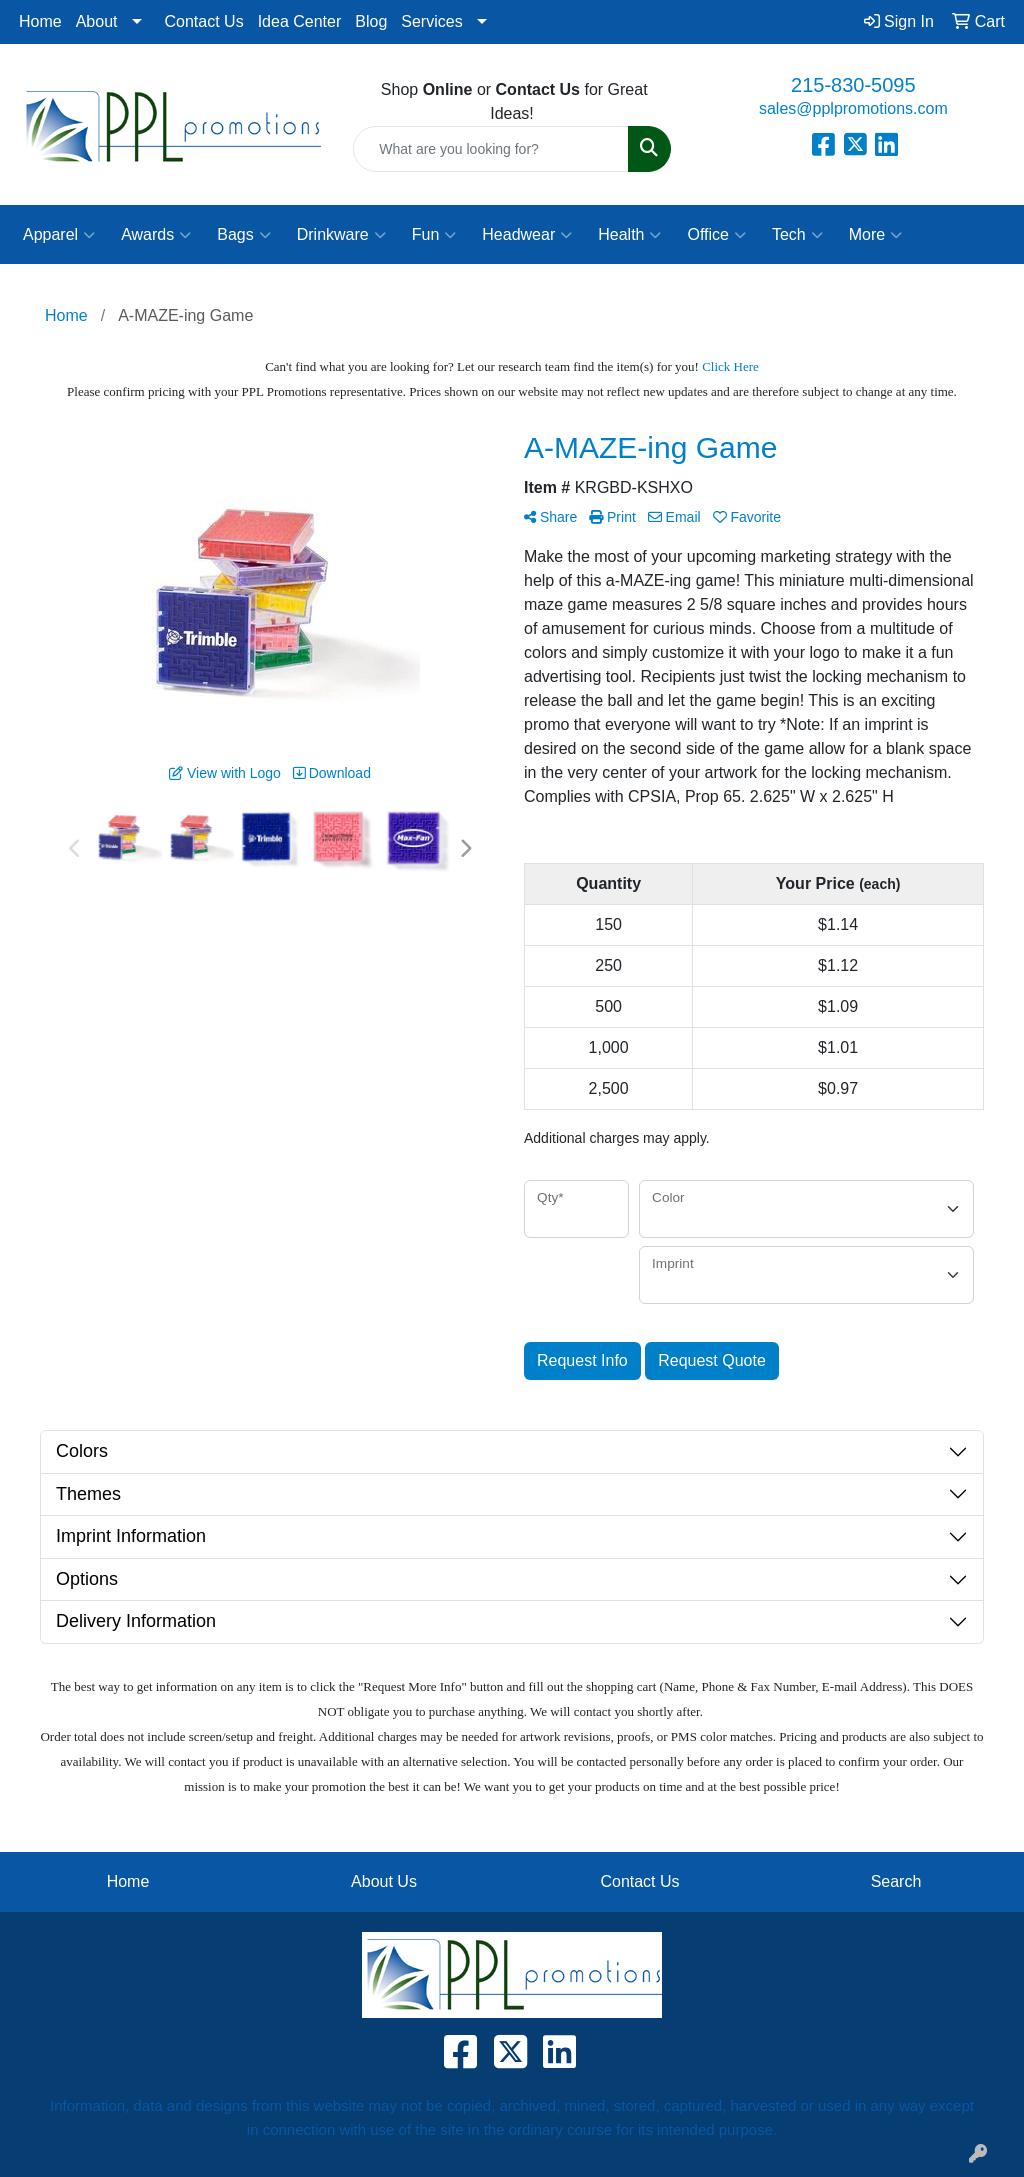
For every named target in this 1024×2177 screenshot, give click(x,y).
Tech (797, 235)
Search (896, 1881)
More (875, 235)
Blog (371, 21)
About (97, 21)
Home (40, 21)
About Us (384, 1881)
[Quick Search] (490, 149)
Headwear (527, 235)
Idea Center (300, 21)
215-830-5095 (853, 85)
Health (629, 235)
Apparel (59, 235)
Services (431, 21)
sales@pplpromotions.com (853, 108)
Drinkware (341, 235)
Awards (156, 235)
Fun (434, 235)
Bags (243, 235)
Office (716, 235)
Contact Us (204, 21)
